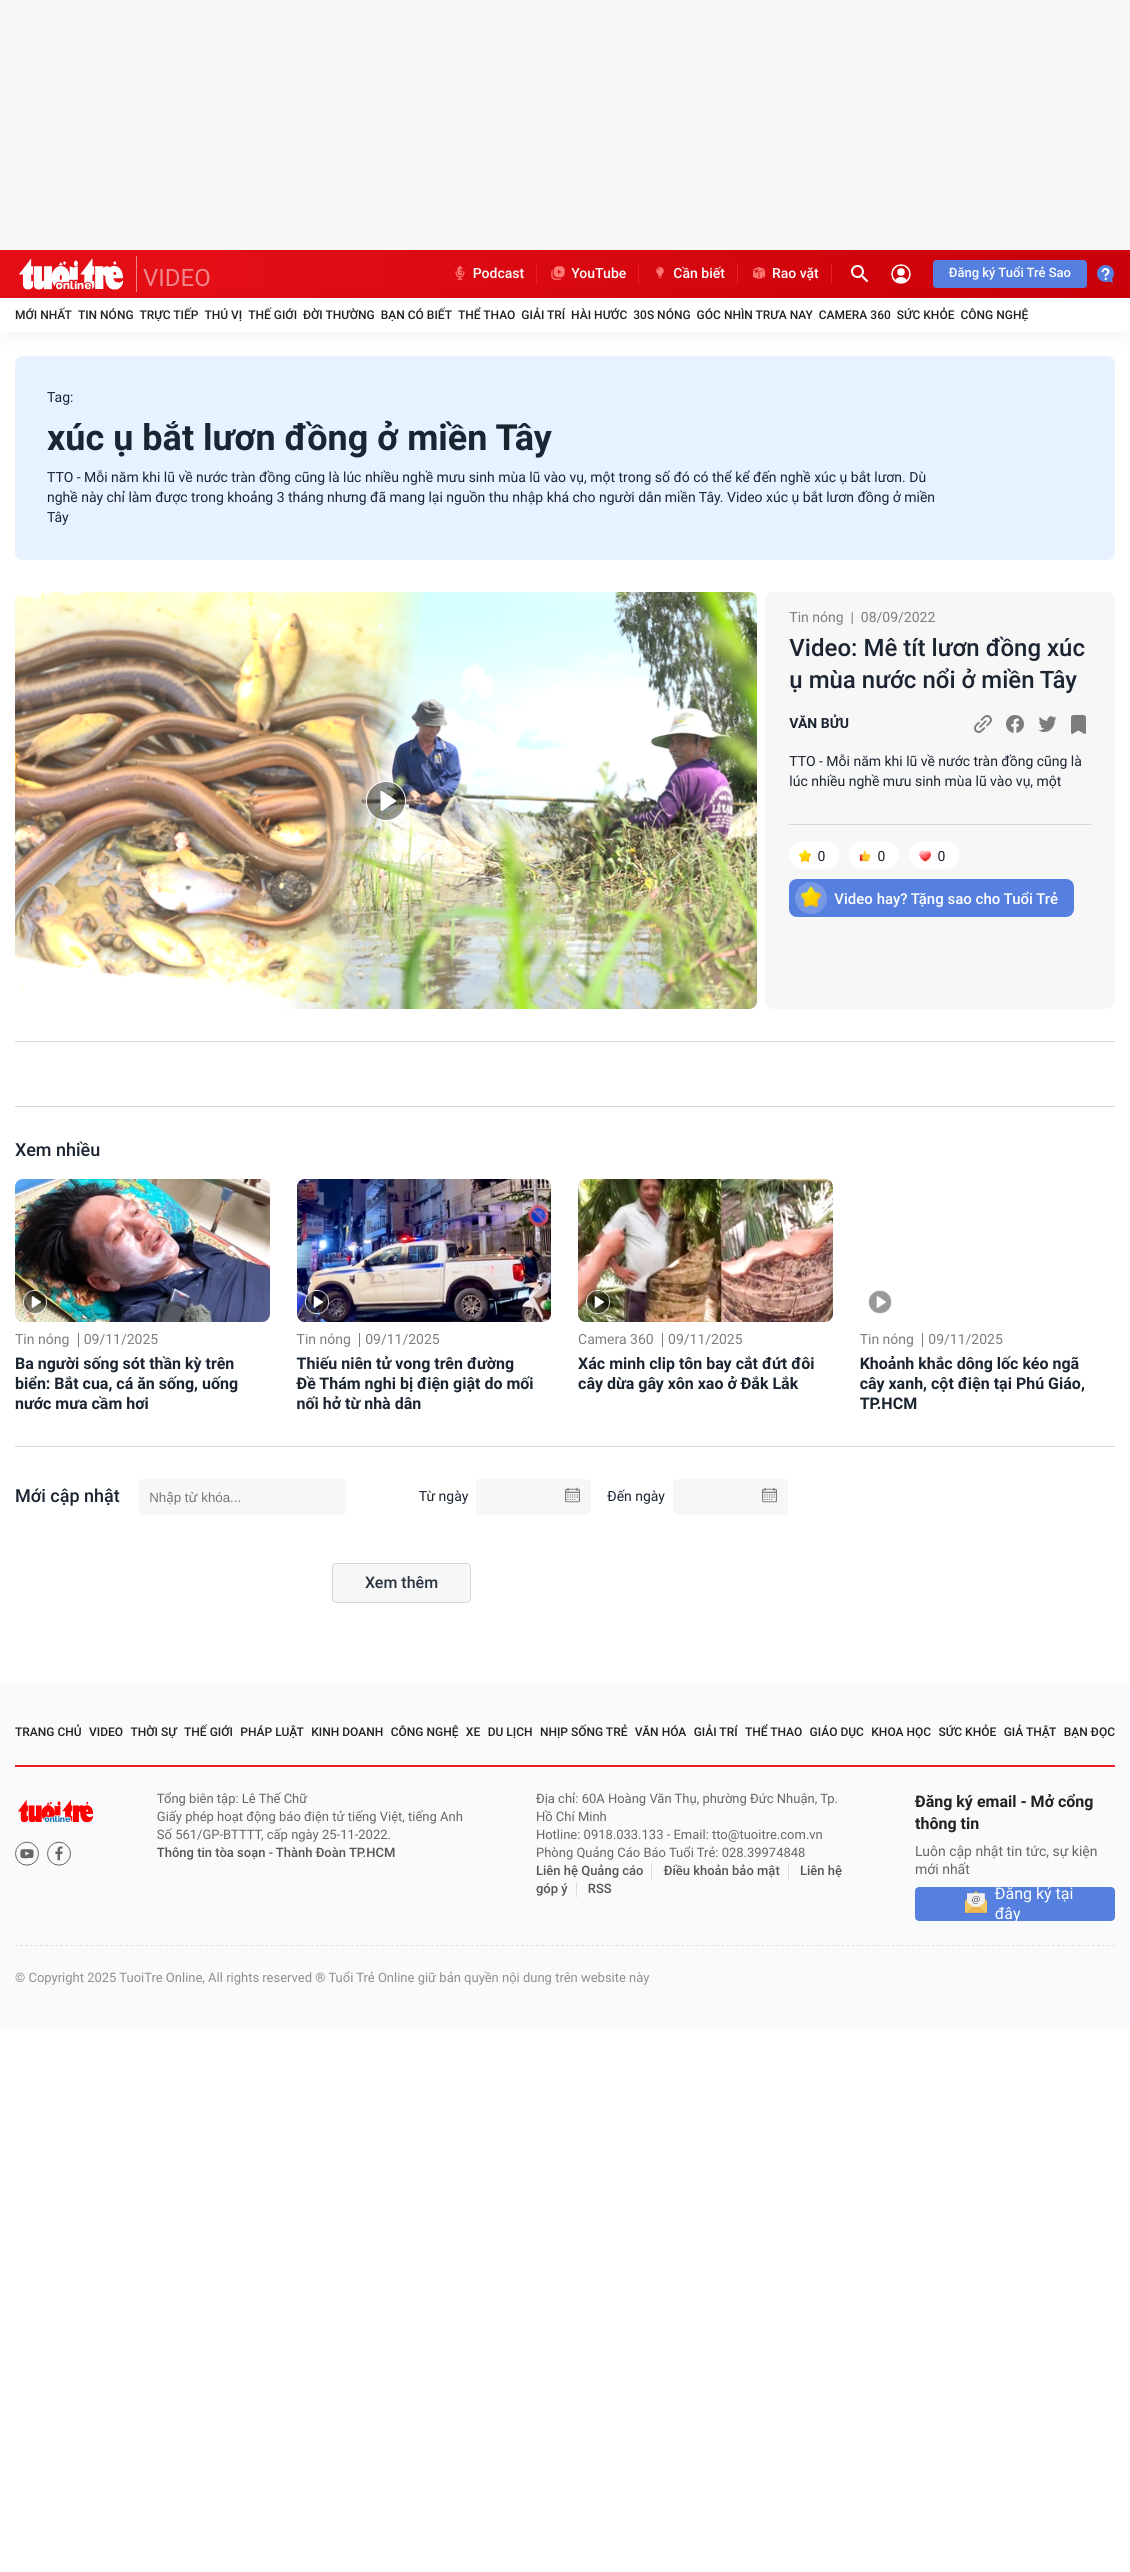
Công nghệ (994, 315)
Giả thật (1030, 1732)
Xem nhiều (57, 1150)
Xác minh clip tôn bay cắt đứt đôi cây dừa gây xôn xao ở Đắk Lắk (696, 1373)
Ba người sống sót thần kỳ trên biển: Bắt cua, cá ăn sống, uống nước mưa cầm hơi (126, 1383)
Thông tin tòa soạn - (216, 1853)
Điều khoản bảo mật (722, 1871)
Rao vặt (784, 274)
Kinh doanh (347, 1732)
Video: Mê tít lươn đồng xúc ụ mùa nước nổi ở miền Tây (937, 664)
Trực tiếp (169, 315)
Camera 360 (855, 315)
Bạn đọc (1089, 1732)
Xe (473, 1732)
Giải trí (543, 315)
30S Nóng (661, 315)
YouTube (587, 274)
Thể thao (486, 315)
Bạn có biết (416, 315)
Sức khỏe (926, 315)
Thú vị (223, 315)
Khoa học (901, 1732)
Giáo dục (837, 1732)
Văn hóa (661, 1732)
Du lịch (510, 1732)
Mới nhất (43, 315)
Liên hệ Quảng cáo (590, 1871)
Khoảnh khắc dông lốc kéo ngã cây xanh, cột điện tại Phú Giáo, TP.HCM (972, 1383)
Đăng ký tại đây (1034, 1904)
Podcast (488, 274)
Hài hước (599, 315)
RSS (600, 1889)
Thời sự (153, 1732)
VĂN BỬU (819, 724)
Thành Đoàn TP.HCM (335, 1853)
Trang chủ (48, 1732)
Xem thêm (401, 1582)
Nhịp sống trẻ (584, 1732)
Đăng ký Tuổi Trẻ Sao (1010, 273)
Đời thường (339, 315)
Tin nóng (106, 315)
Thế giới (272, 315)
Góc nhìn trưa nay (755, 315)
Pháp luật (272, 1732)
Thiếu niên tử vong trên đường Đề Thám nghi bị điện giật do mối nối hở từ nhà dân (415, 1383)
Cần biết (688, 274)
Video (106, 1732)
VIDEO (177, 278)
